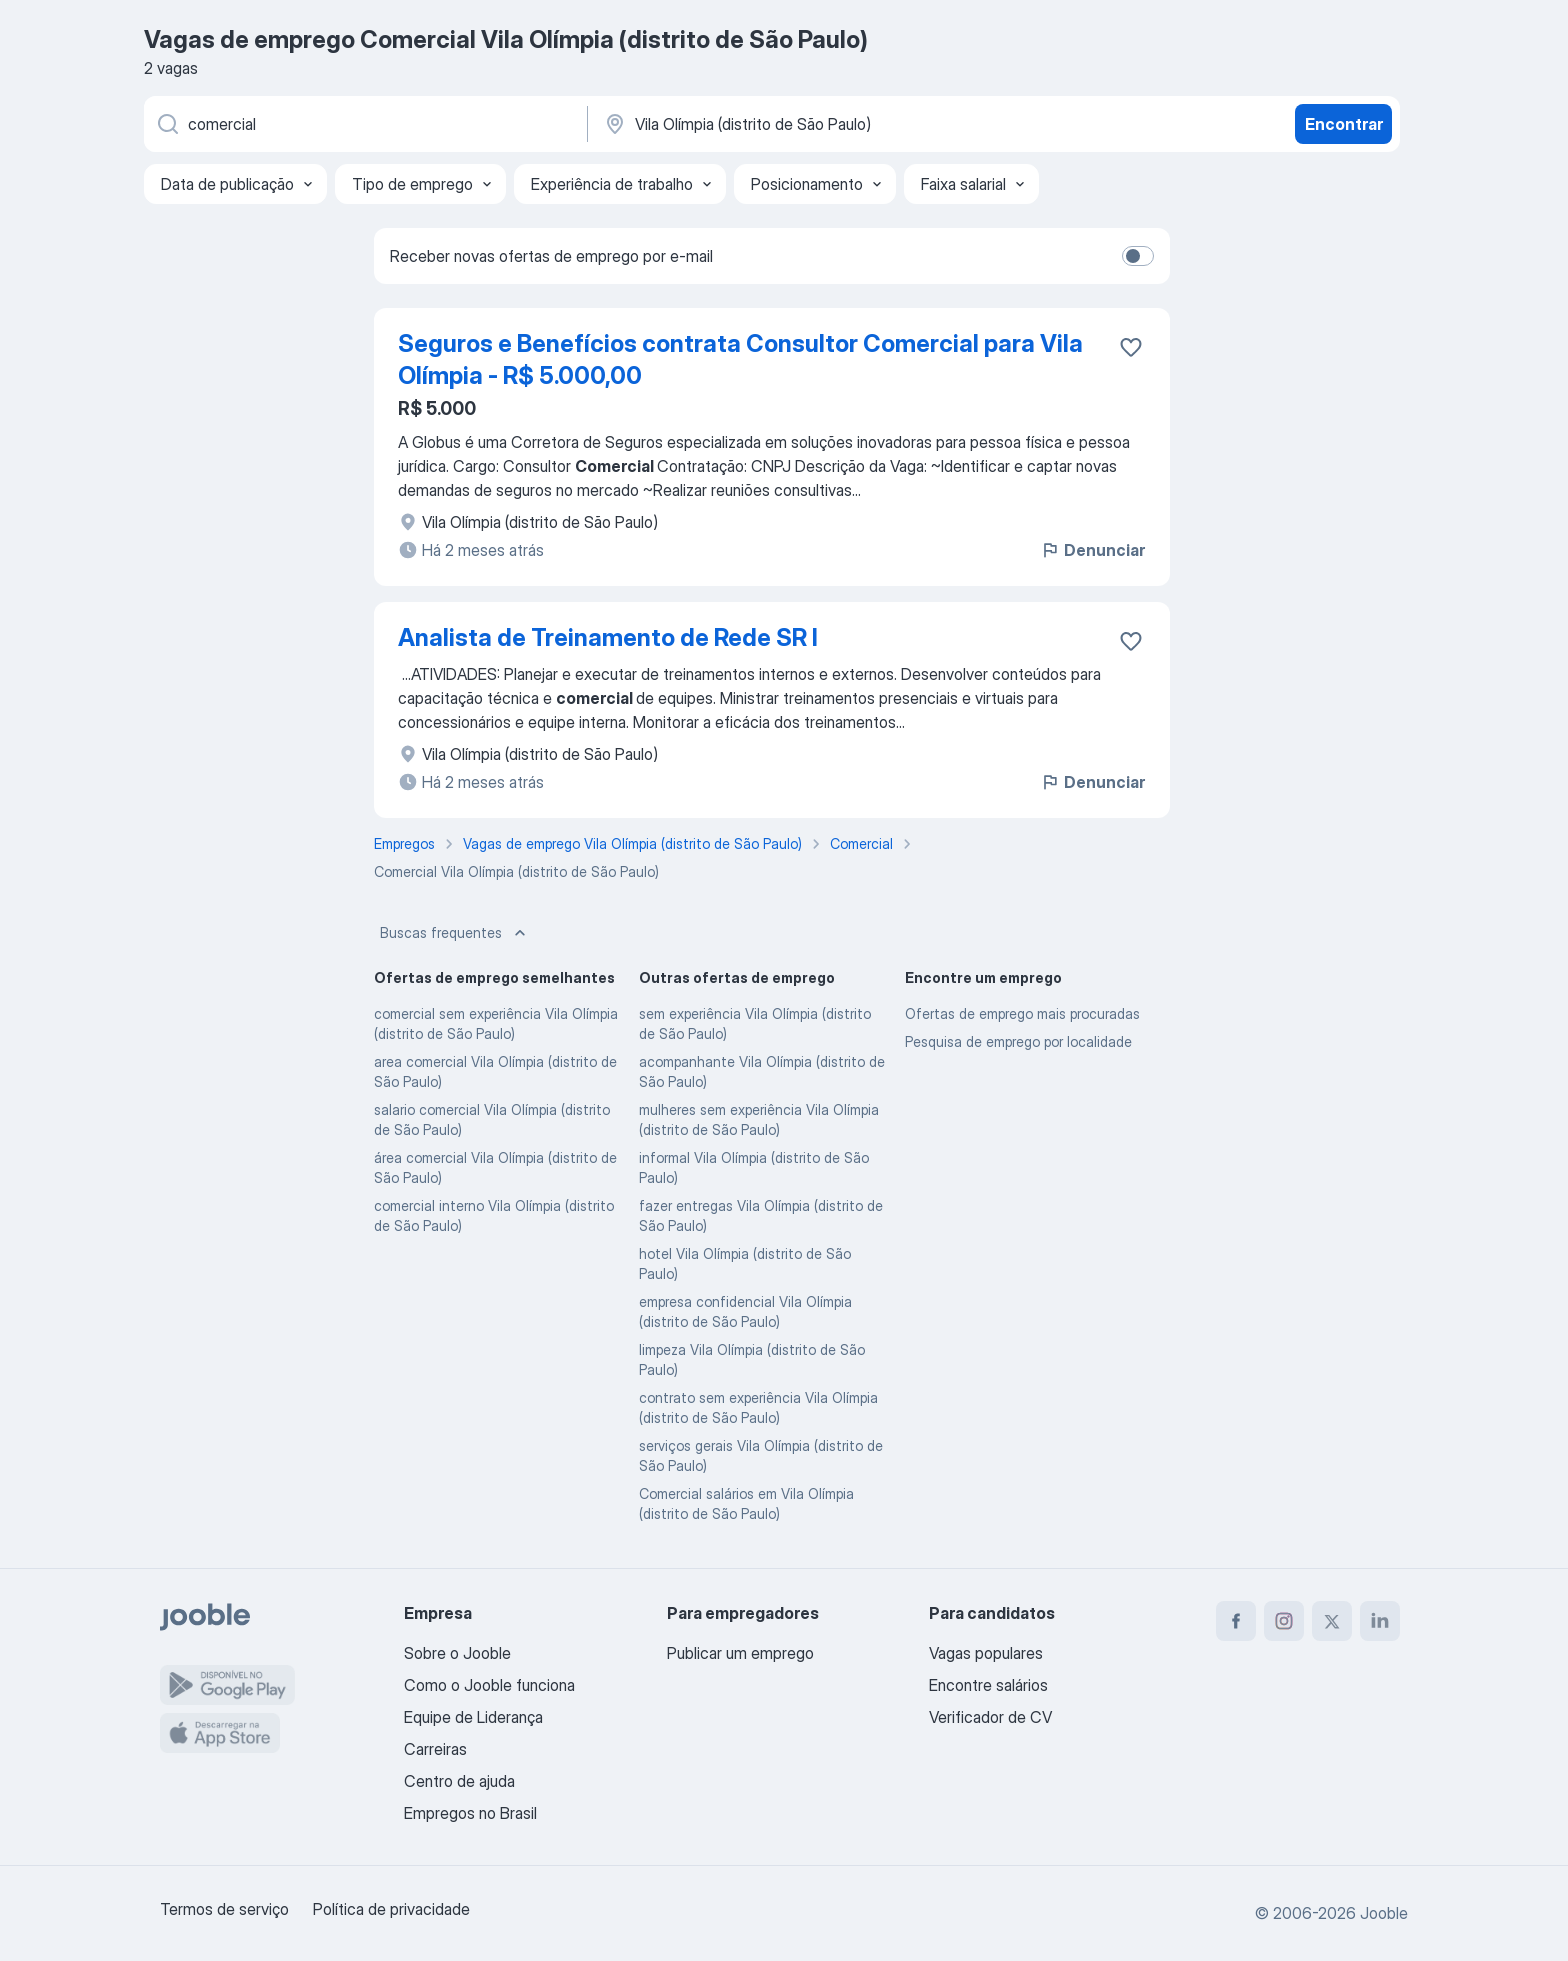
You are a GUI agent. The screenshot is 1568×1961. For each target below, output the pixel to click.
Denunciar (1092, 550)
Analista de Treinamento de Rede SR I (608, 637)
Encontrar (1344, 124)
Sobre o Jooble (457, 1653)
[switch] (1138, 256)
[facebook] (1236, 1621)
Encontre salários (988, 1685)
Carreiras (435, 1749)
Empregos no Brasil (470, 1813)
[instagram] (1284, 1621)
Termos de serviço (224, 1909)
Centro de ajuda (459, 1781)
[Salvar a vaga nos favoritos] (1131, 347)
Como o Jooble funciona (489, 1685)
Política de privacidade (391, 1909)
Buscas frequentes (455, 933)
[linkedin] (1380, 1621)
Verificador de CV (990, 1717)
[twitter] (1332, 1621)
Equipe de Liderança (473, 1717)
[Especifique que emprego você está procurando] (364, 124)
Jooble (1384, 1913)
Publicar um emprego (740, 1653)
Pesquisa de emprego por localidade (1018, 1041)
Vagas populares (986, 1653)
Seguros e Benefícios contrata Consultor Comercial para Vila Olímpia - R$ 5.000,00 (740, 359)
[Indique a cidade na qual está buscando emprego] (811, 124)
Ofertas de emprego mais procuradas (1022, 1013)
